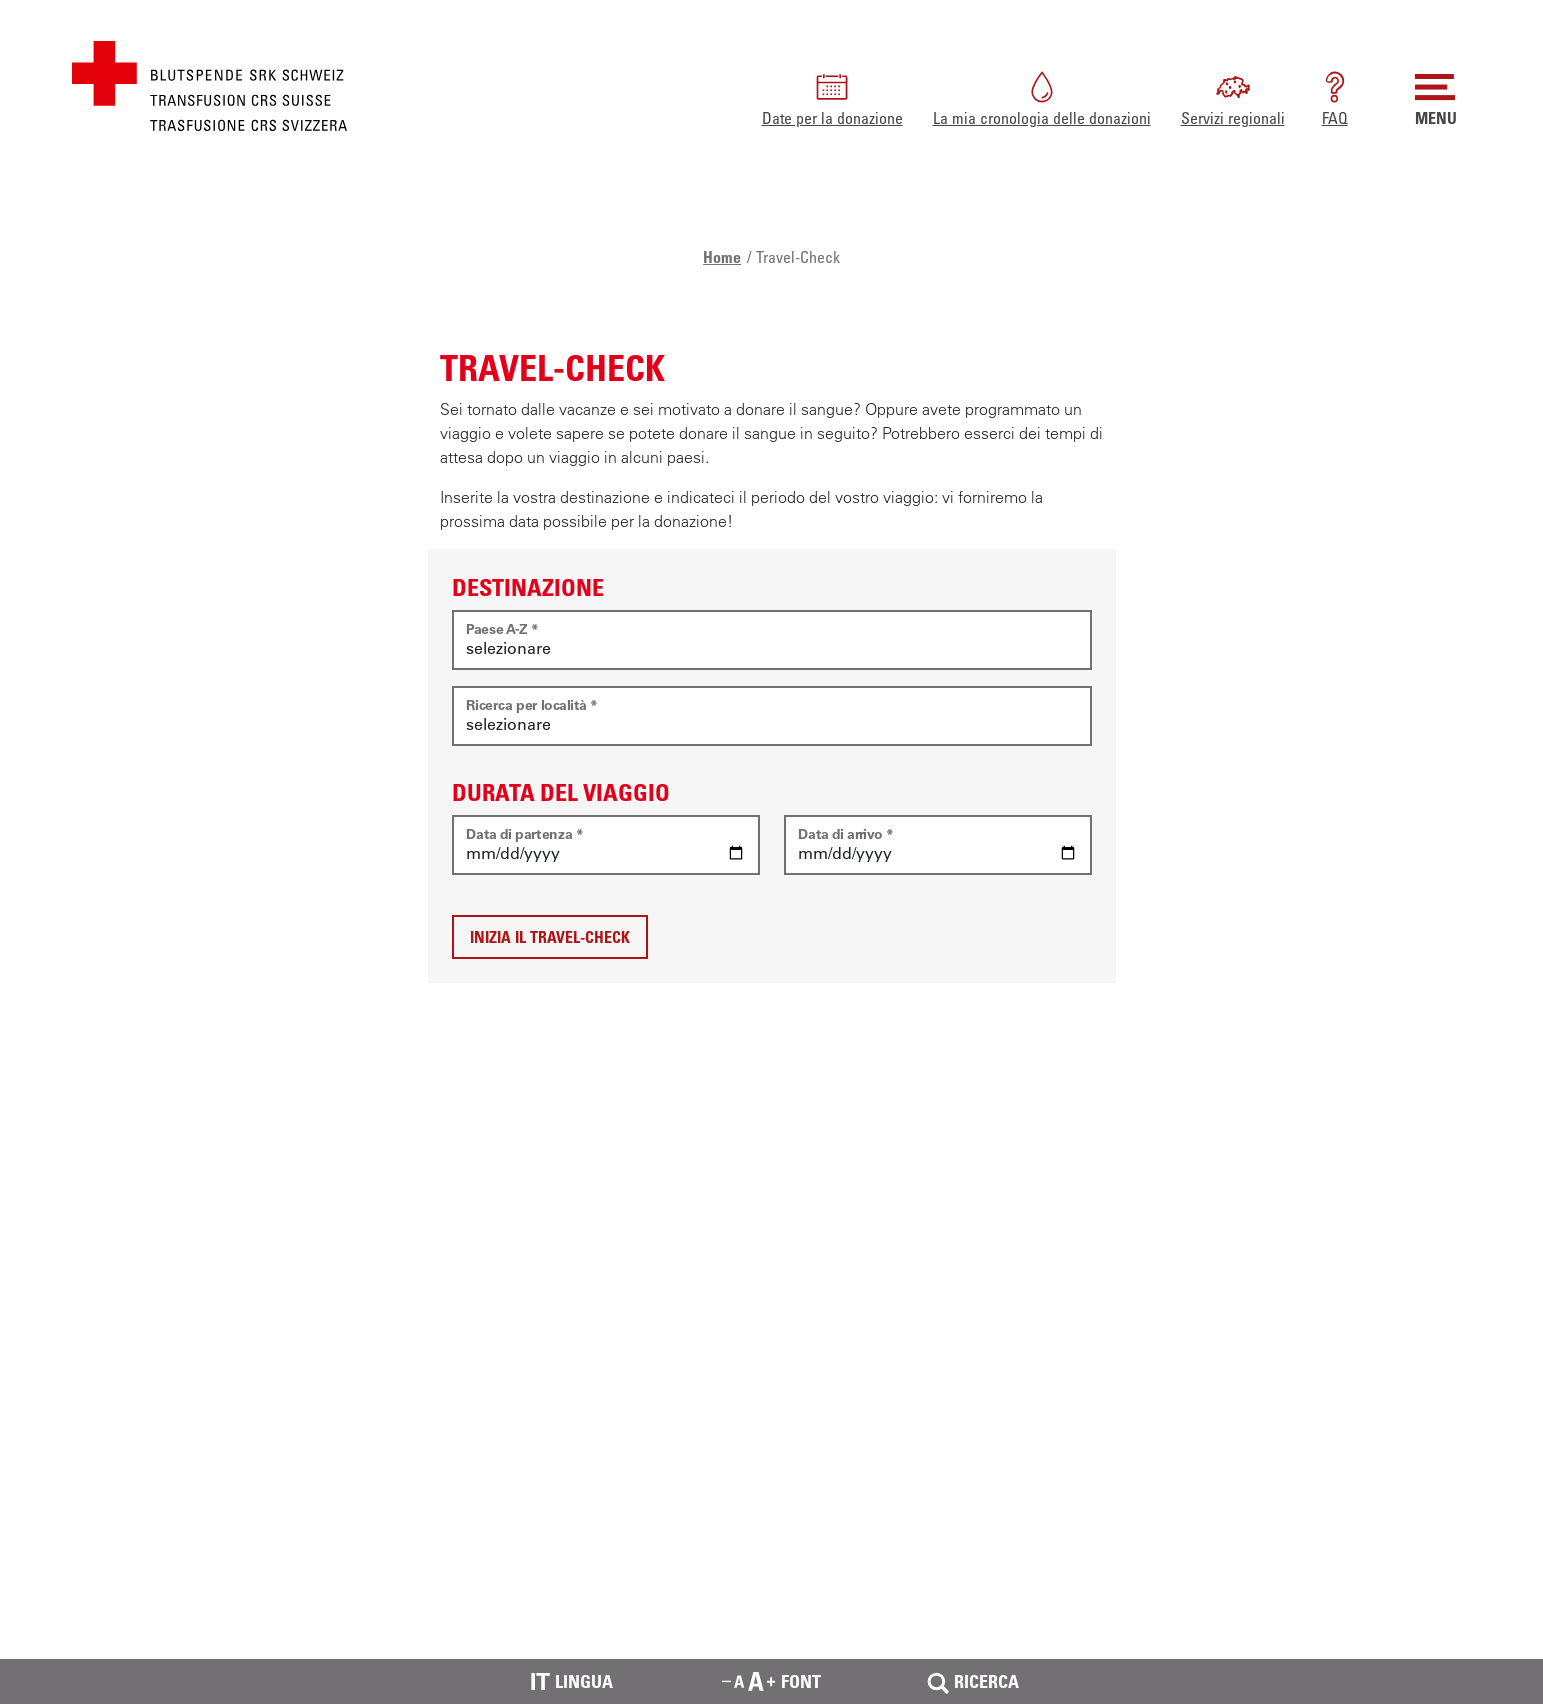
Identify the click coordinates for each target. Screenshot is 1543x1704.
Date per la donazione (832, 97)
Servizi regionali (1233, 97)
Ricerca (971, 1681)
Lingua (571, 1681)
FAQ (1335, 97)
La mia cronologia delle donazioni (1042, 97)
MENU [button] (1436, 97)
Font (771, 1681)
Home (722, 257)
